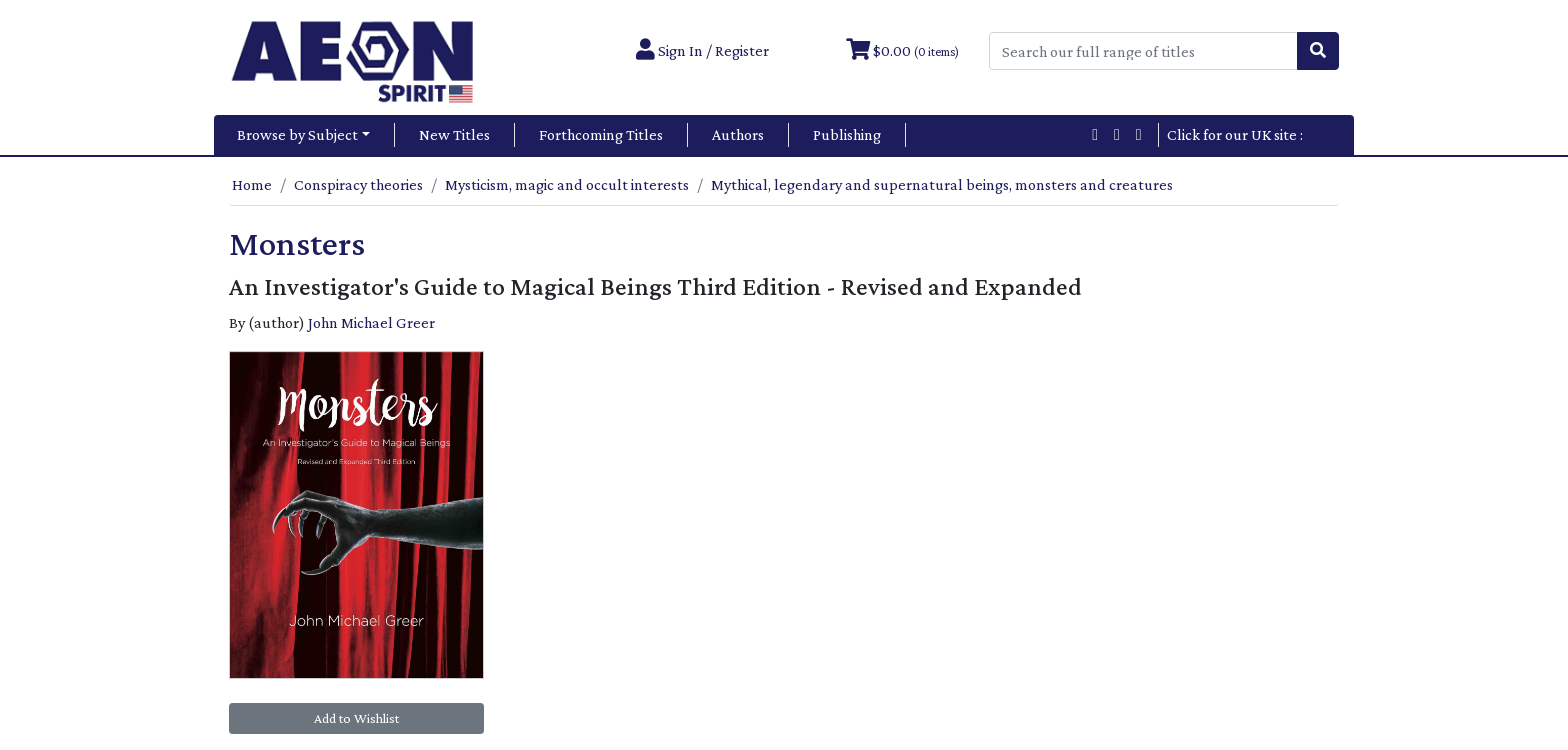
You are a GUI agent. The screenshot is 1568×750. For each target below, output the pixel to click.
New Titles (454, 134)
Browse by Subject (297, 134)
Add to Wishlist (356, 718)
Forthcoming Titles (601, 134)
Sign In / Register (702, 50)
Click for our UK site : (1247, 134)
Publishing (847, 134)
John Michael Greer (371, 322)
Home (252, 184)
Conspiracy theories (358, 184)
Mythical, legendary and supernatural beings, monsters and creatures (942, 184)
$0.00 (902, 50)
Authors (738, 134)
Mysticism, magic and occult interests (567, 184)
